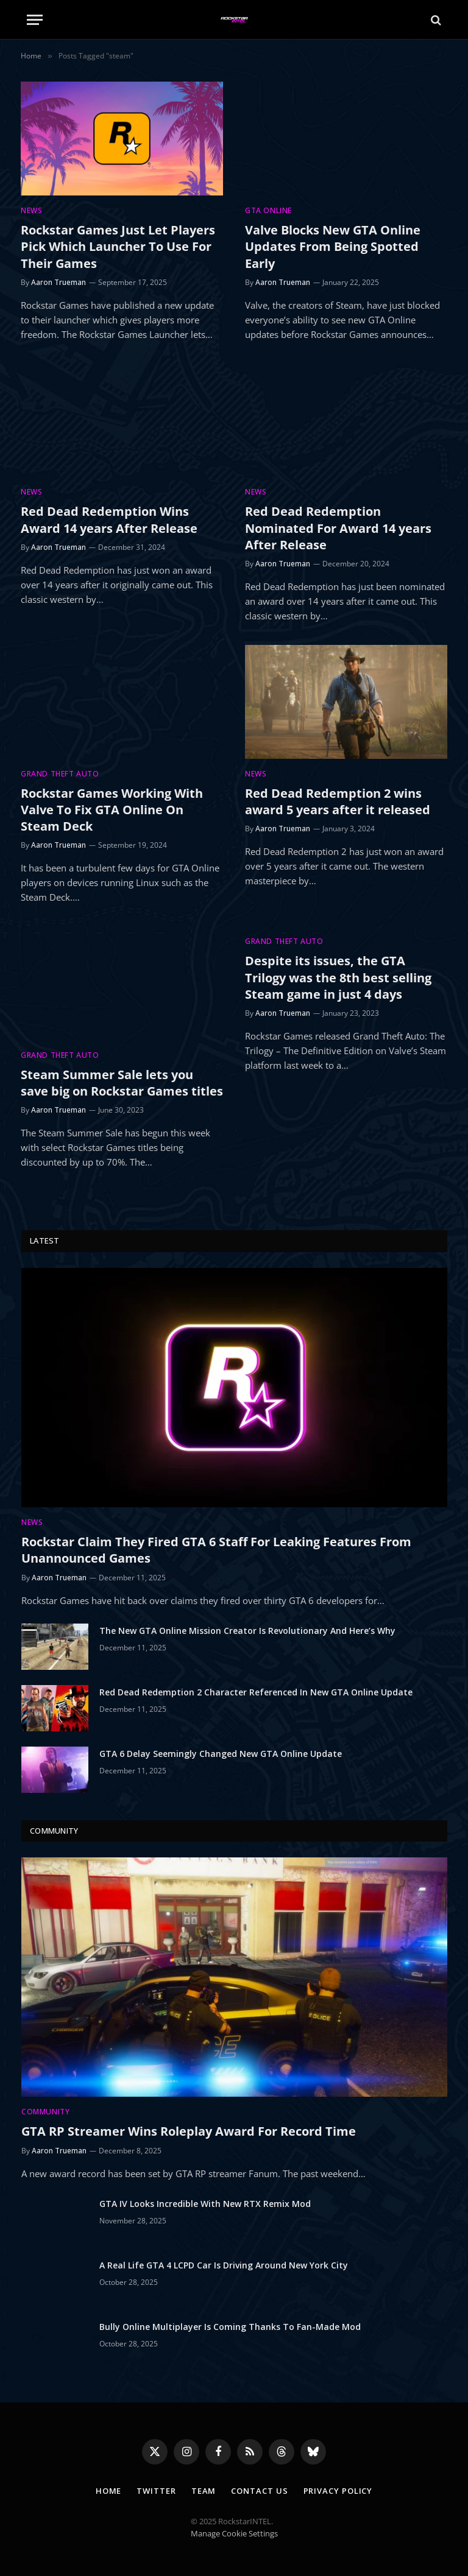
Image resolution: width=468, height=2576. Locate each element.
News (31, 210)
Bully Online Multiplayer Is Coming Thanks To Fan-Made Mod (230, 2326)
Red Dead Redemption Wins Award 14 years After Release (109, 519)
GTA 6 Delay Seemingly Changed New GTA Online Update (220, 1753)
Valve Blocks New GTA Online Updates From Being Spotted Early (332, 246)
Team (203, 2490)
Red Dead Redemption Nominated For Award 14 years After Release (338, 527)
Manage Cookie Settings (234, 2533)
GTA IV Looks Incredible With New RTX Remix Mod (205, 2203)
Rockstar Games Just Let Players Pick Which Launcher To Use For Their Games (118, 246)
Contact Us (259, 2490)
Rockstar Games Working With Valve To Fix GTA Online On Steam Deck (112, 809)
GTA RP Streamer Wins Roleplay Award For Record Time (188, 2131)
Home (109, 2490)
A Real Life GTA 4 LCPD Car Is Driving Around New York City (223, 2265)
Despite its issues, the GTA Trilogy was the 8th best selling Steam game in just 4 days (338, 977)
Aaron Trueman (58, 282)
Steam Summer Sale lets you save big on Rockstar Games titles (122, 1082)
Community (45, 2111)
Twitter (156, 2490)
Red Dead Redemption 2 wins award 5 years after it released (337, 801)
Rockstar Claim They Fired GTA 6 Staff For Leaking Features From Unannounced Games (216, 1549)
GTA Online (268, 210)
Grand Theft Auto (60, 774)
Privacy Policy (338, 2490)
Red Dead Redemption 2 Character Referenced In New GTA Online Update (256, 1692)
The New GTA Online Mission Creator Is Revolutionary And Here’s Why (247, 1630)
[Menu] (35, 19)
